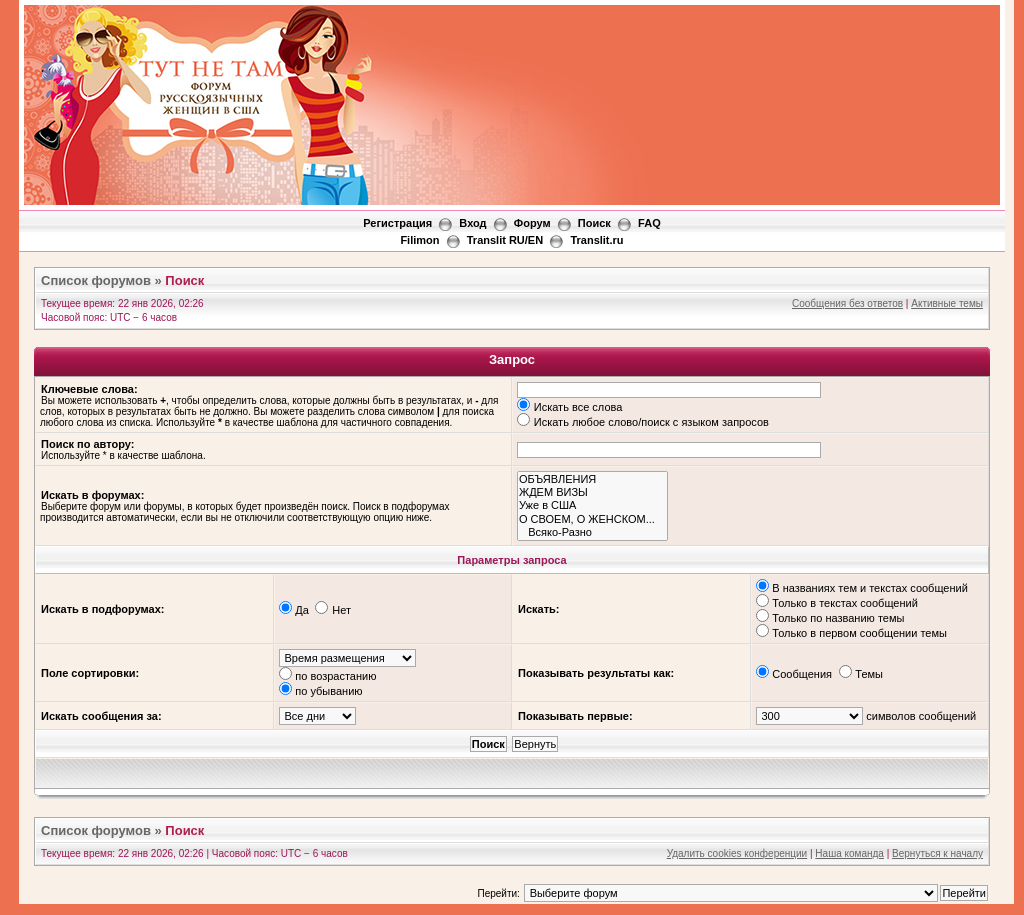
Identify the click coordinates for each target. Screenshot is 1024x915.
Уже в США (592, 505)
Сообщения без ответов (847, 303)
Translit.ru (596, 240)
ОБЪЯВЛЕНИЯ (592, 479)
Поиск (594, 223)
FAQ (649, 223)
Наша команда (849, 853)
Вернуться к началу (937, 853)
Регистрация (397, 223)
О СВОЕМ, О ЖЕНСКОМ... (592, 519)
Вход (472, 223)
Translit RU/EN (505, 240)
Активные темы (947, 303)
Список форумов (96, 280)
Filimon (419, 240)
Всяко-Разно (592, 532)
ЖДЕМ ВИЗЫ (592, 492)
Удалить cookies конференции (737, 853)
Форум (532, 223)
